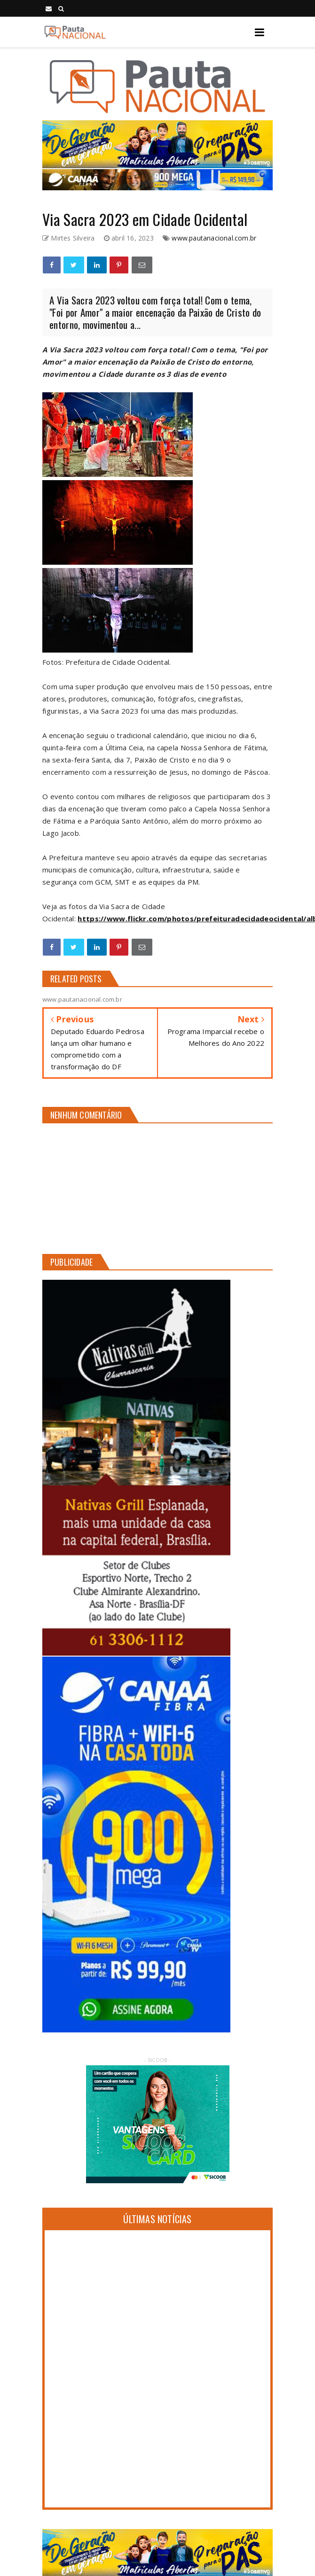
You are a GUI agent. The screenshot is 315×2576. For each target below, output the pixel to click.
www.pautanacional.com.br (214, 237)
